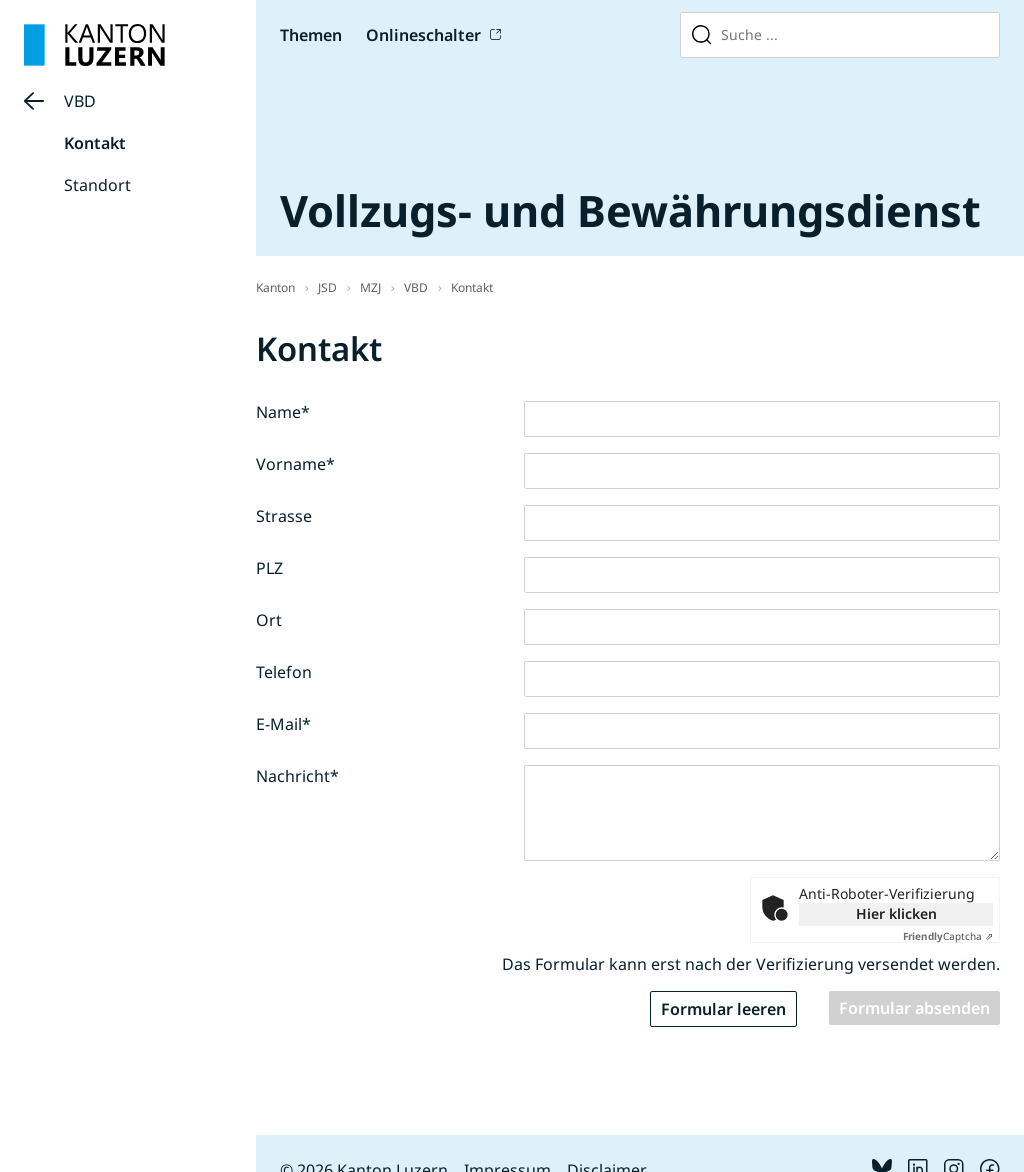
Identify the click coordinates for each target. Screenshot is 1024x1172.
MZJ (370, 287)
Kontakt (95, 143)
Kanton (275, 287)
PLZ (269, 568)
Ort (269, 620)
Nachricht (297, 776)
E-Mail (283, 724)
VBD (80, 101)
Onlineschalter (423, 35)
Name (283, 412)
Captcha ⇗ (948, 936)
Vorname (295, 464)
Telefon (284, 672)
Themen (311, 35)
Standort (97, 185)
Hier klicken (896, 913)
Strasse (284, 516)
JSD (327, 287)
